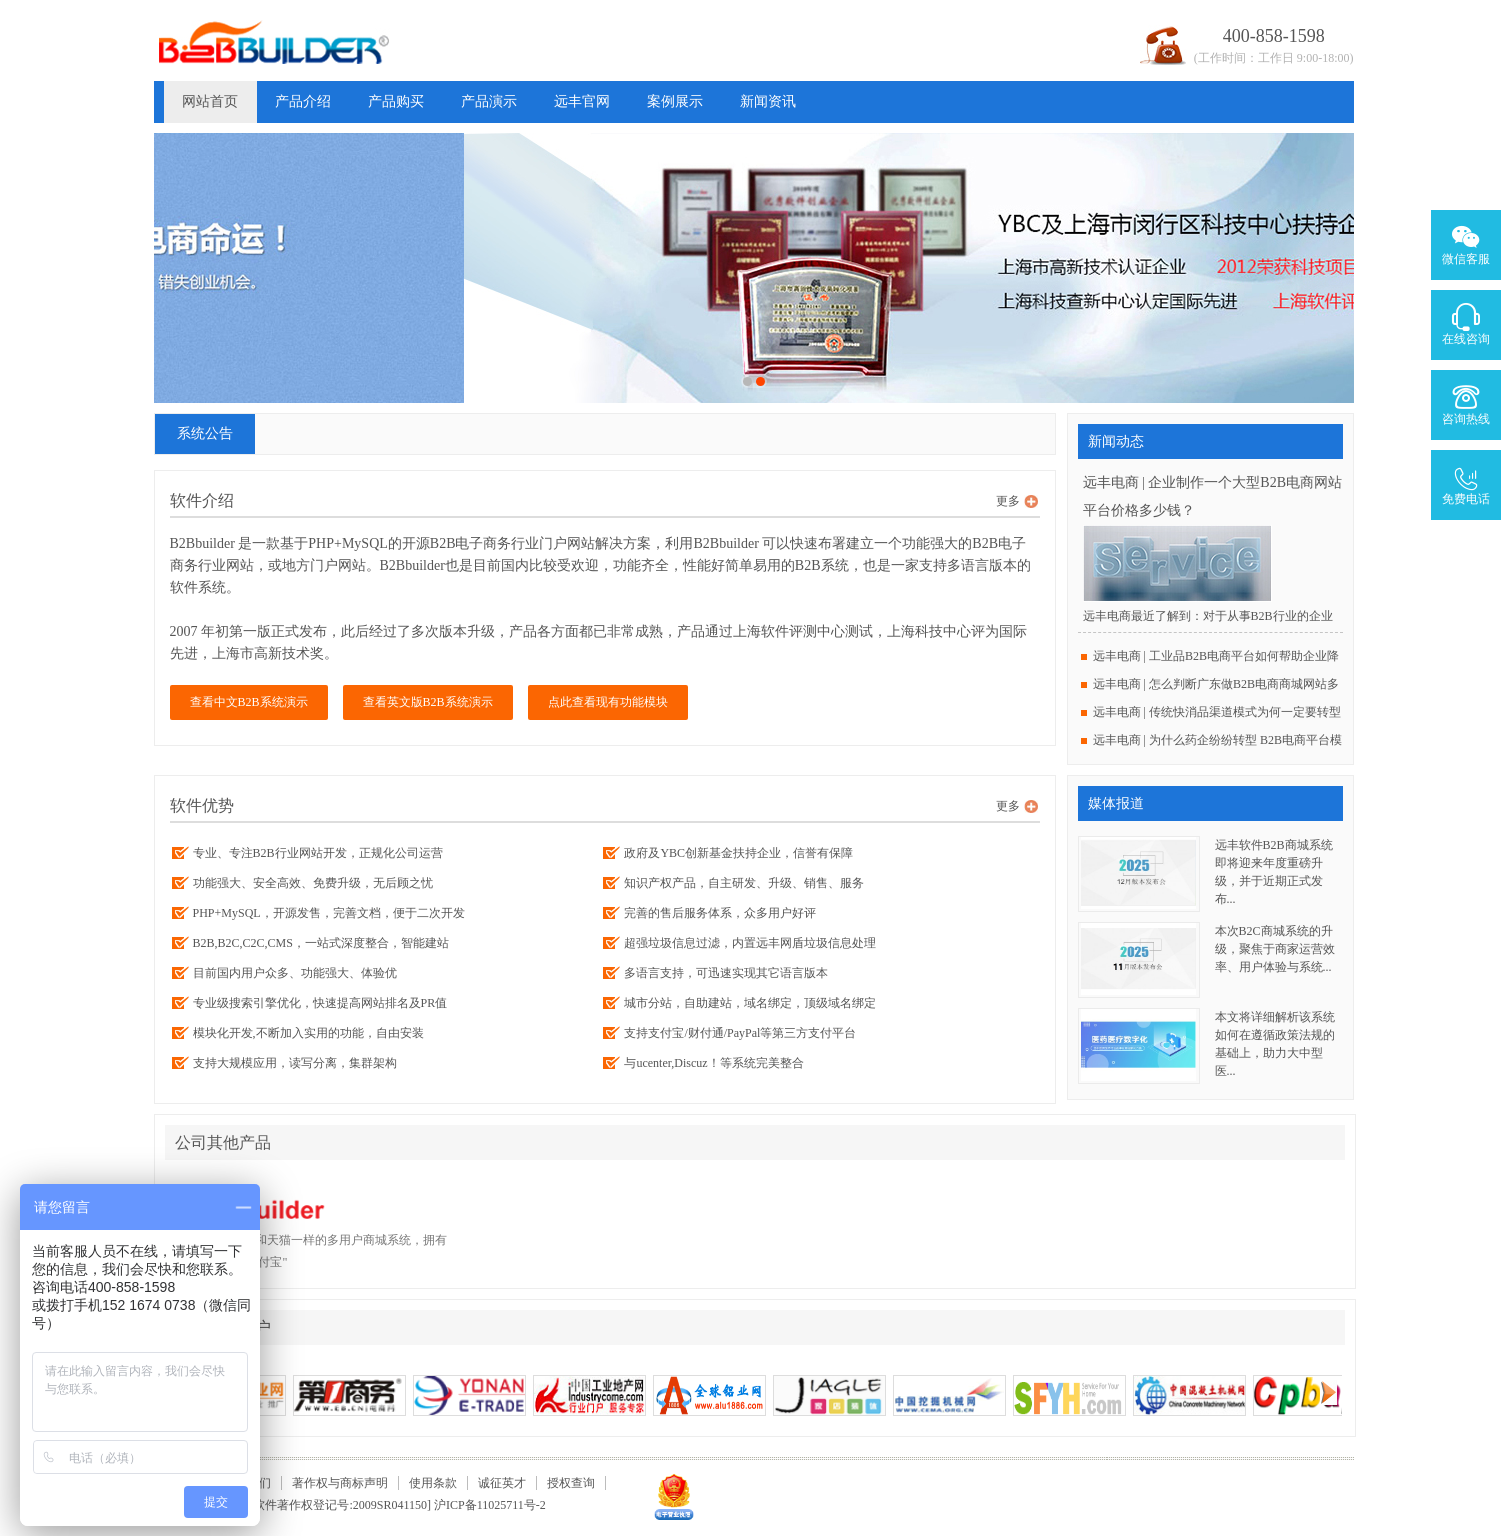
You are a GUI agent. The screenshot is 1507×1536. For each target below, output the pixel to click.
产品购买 (396, 101)
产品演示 (489, 101)
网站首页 (210, 101)
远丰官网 (582, 101)
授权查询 (571, 1483)
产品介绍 (303, 101)
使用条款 (433, 1483)
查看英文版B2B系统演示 (428, 702)
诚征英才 (502, 1483)
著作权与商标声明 (340, 1483)
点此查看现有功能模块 (608, 702)
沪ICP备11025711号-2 (490, 1505)
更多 (1008, 501)
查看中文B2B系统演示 (249, 702)
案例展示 (675, 101)
